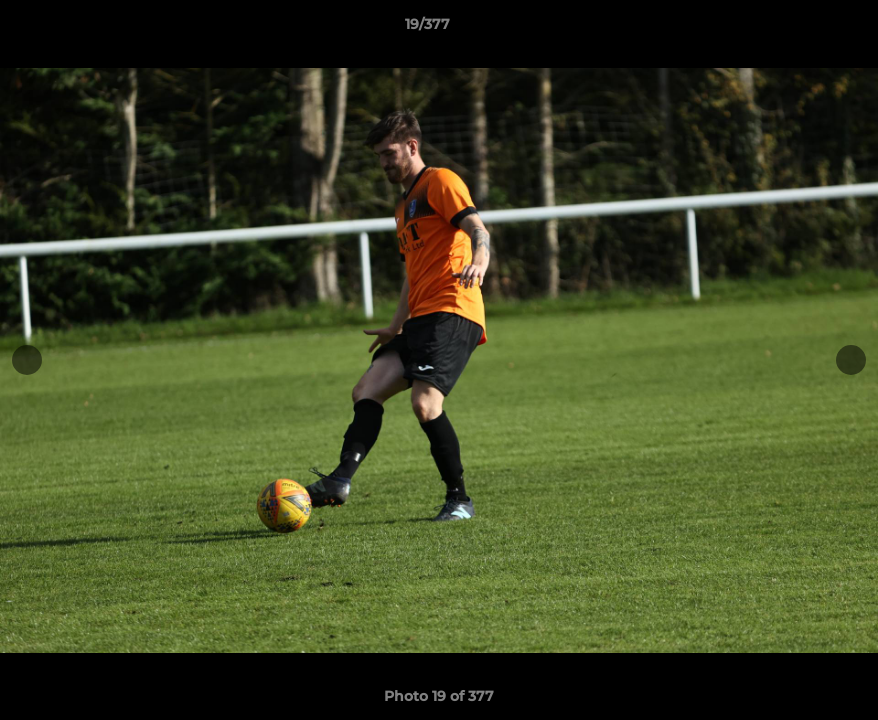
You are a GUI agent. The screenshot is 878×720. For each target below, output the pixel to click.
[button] (794, 29)
